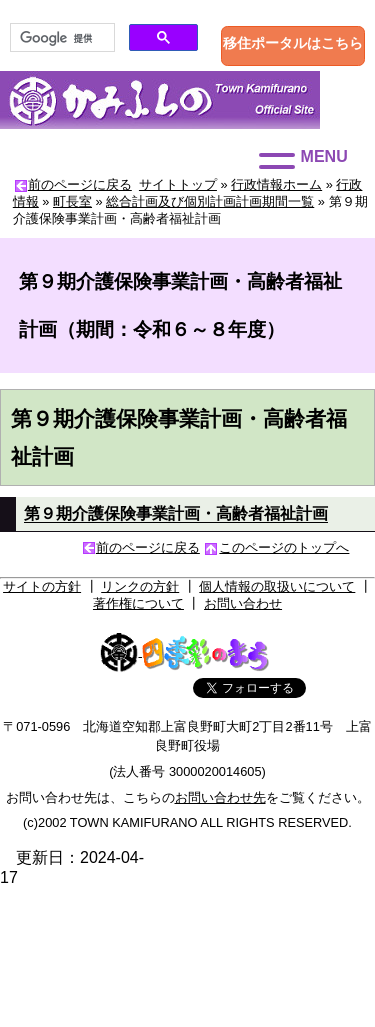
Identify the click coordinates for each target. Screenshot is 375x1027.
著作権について (138, 603)
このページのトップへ (284, 547)
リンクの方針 (140, 586)
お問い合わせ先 (220, 797)
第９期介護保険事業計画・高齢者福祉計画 (176, 513)
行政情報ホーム (276, 184)
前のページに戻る (80, 184)
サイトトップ (178, 184)
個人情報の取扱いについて (277, 586)
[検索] (60, 38)
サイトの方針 (42, 586)
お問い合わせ (243, 603)
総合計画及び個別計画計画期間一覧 (210, 201)
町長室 (72, 201)
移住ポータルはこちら (293, 43)
